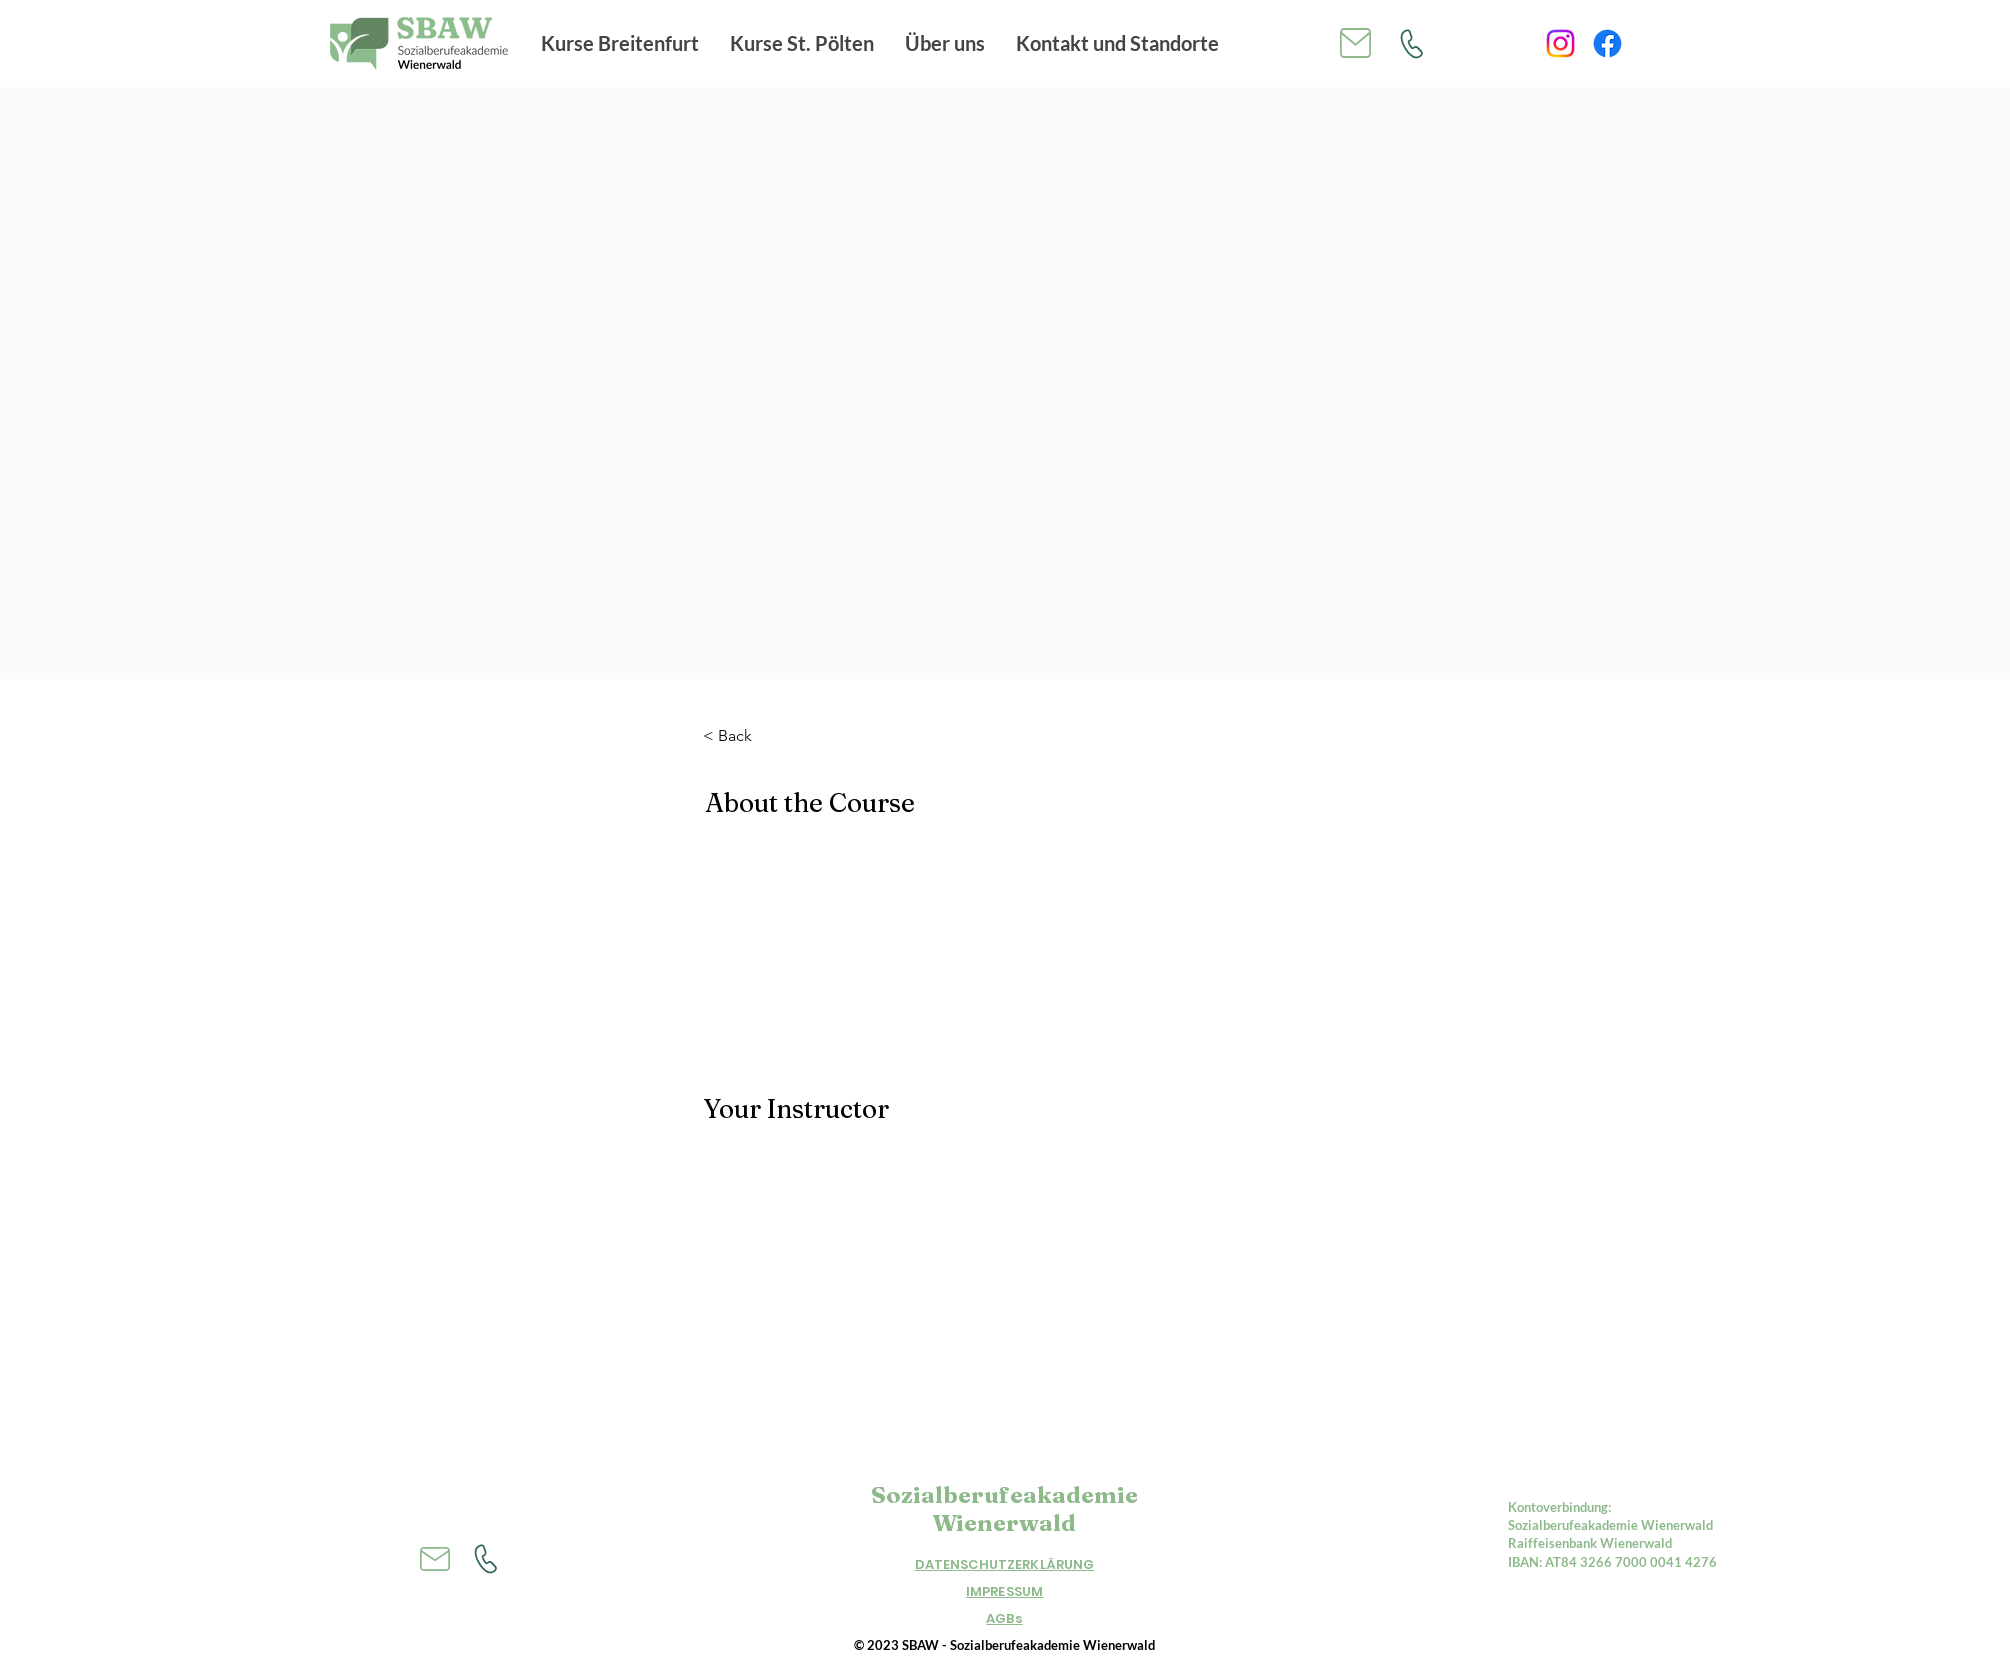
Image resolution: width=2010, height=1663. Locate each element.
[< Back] (758, 736)
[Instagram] (1560, 43)
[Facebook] (1607, 43)
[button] (620, 43)
